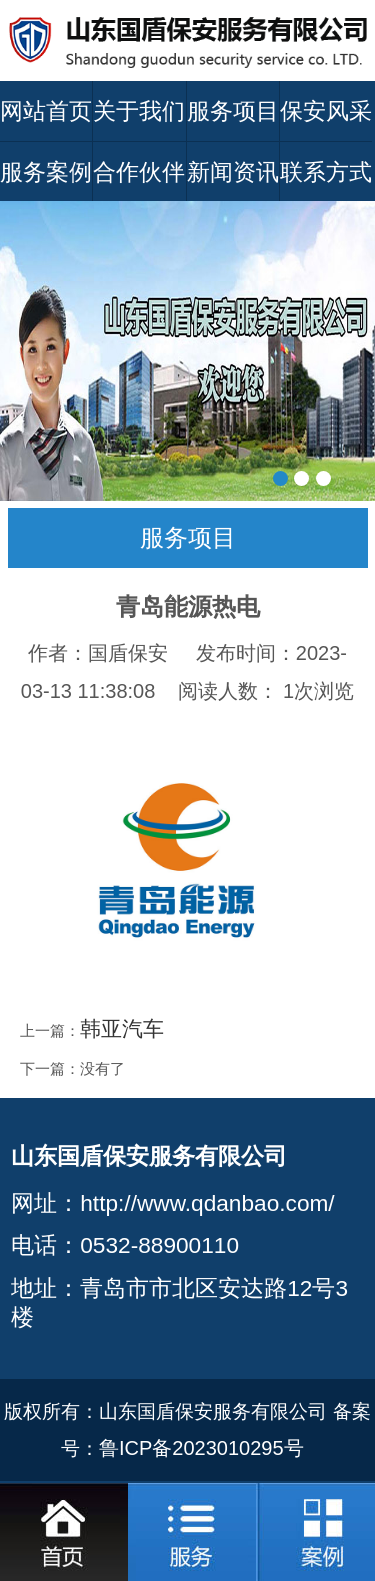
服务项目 (233, 111)
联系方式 (326, 172)
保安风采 (326, 111)
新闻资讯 (233, 172)
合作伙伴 (139, 172)
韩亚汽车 (122, 1029)
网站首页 (46, 111)
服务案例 (46, 172)
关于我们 (139, 111)
